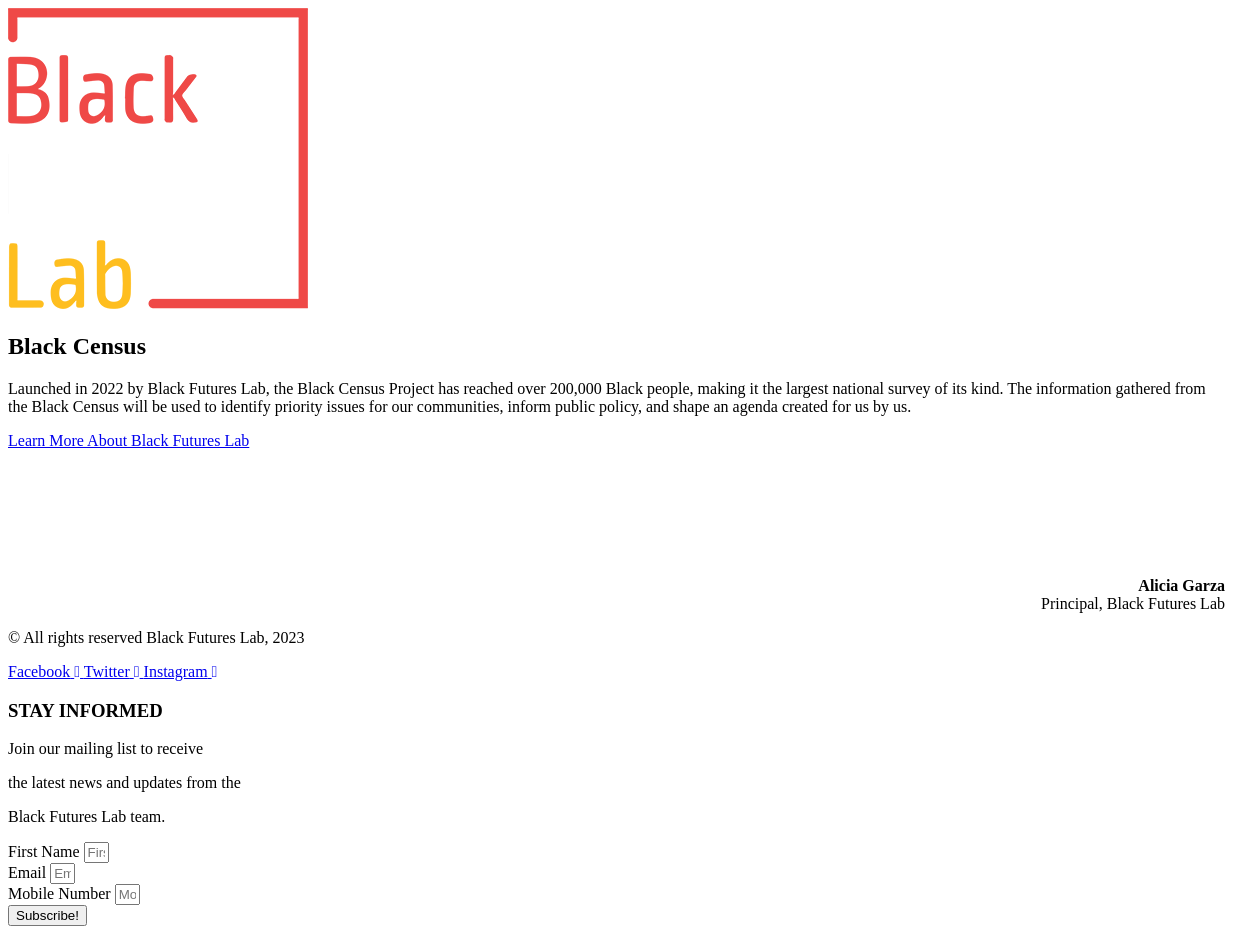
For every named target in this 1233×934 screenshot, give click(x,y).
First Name (46, 851)
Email (29, 872)
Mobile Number (61, 893)
